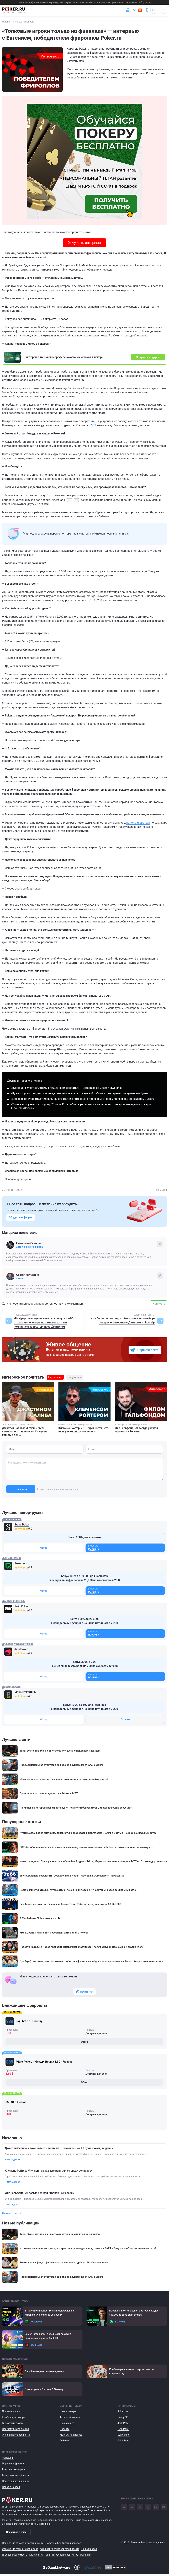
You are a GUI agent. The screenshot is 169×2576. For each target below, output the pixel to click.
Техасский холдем (70, 2417)
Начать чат (84, 1991)
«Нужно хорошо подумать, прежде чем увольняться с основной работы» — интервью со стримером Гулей (79, 1093)
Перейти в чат (147, 1350)
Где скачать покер (12, 2423)
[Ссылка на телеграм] (134, 10)
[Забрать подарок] (140, 10)
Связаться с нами (16, 2532)
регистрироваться (138, 822)
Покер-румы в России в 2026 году (44, 2389)
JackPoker (21, 1649)
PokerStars (123, 2440)
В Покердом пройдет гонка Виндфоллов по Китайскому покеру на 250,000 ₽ (49, 2312)
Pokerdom (20, 1563)
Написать (159, 1303)
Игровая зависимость (14, 2554)
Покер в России (11, 2487)
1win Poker (21, 1606)
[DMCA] (115, 2567)
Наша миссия (89, 2549)
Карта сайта (36, 2554)
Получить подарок (148, 357)
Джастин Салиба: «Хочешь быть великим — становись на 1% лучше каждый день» (24, 1431)
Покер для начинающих (15, 2481)
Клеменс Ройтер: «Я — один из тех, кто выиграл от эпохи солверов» (83, 1429)
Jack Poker (123, 2423)
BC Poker (120, 2321)
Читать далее (12, 2159)
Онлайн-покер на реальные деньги (44, 2371)
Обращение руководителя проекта (59, 2549)
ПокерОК (123, 2417)
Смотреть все (11, 2213)
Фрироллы (8, 2457)
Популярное (75, 1377)
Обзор (43, 1547)
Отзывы (125, 1719)
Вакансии (85, 2554)
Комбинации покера (13, 2417)
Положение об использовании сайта (23, 2543)
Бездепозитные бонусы (15, 2475)
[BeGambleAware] (56, 2567)
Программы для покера (15, 2429)
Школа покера (68, 2411)
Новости (64, 2429)
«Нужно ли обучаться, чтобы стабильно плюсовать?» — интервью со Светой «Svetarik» (66, 1087)
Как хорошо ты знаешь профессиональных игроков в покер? (63, 357)
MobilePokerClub (25, 1692)
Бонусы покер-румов (14, 2469)
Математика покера (71, 2434)
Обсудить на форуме (20, 1217)
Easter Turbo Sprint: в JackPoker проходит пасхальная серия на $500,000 (48, 2336)
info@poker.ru (146, 2)
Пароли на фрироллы (14, 2463)
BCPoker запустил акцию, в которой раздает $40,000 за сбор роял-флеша (134, 2312)
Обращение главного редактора (20, 2549)
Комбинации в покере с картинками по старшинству (131, 2371)
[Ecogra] (92, 2567)
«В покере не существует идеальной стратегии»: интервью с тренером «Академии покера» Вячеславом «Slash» (83, 1098)
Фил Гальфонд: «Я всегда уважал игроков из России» (136, 1429)
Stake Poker (21, 1524)
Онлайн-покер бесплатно (16, 2434)
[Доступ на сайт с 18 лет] (77, 2567)
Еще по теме (55, 1377)
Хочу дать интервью (84, 243)
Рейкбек (64, 2440)
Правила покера (11, 2411)
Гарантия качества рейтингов (61, 2554)
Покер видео (67, 2423)
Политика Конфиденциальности (64, 2543)
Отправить (21, 1489)
